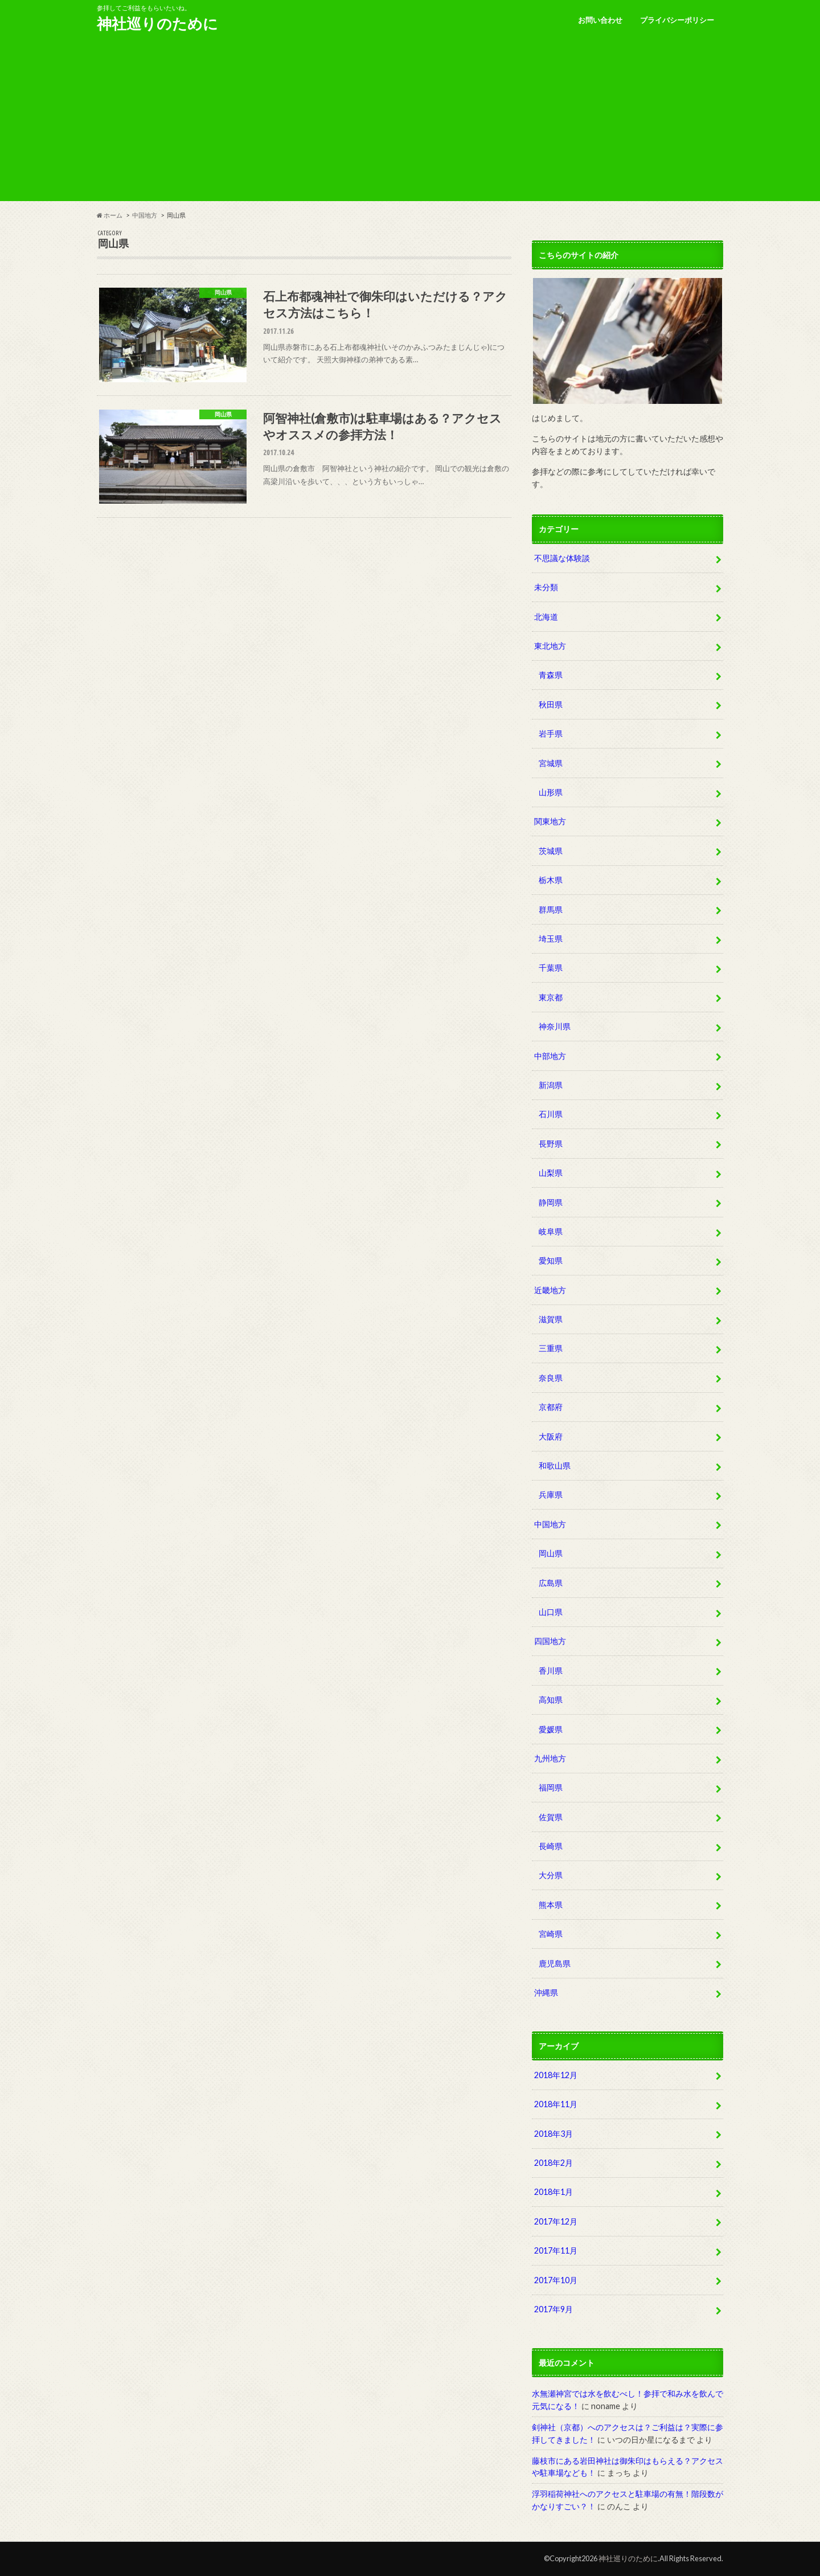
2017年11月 (555, 2250)
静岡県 (551, 1202)
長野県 (551, 1143)
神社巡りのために (157, 23)
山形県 (551, 792)
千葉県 (551, 967)
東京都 (551, 997)
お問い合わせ (600, 19)
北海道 (546, 616)
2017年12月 (555, 2221)
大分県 (551, 1875)
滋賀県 (551, 1319)
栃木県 (551, 880)
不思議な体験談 (562, 558)
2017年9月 (553, 2309)
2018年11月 (555, 2104)
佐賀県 (551, 1817)
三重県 (551, 1348)
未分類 (546, 587)
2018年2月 (553, 2163)
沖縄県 (546, 1992)
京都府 (551, 1407)
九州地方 (550, 1758)
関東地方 (550, 821)
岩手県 (551, 733)
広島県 (551, 1583)
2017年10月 (555, 2280)
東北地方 (550, 646)
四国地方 (550, 1641)
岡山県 (551, 1553)
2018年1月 (553, 2192)
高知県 (551, 1699)
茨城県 (551, 851)
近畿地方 (550, 1290)
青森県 (551, 675)
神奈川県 (555, 1026)
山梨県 (551, 1172)
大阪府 (551, 1436)
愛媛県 (551, 1729)
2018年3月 (553, 2134)
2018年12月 (555, 2075)
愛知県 (551, 1260)
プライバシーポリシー (677, 19)
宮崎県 (551, 1934)
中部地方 (550, 1056)
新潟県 (551, 1085)
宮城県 (551, 763)
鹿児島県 (555, 1963)
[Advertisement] (410, 121)
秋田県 (551, 704)
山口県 (551, 1612)
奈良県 (551, 1378)
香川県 (551, 1670)
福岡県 (551, 1787)
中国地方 (550, 1524)
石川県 (551, 1114)
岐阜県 (551, 1231)
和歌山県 (555, 1465)
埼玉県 (551, 938)
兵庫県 (551, 1494)
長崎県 (551, 1846)
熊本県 (551, 1904)
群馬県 (551, 909)
